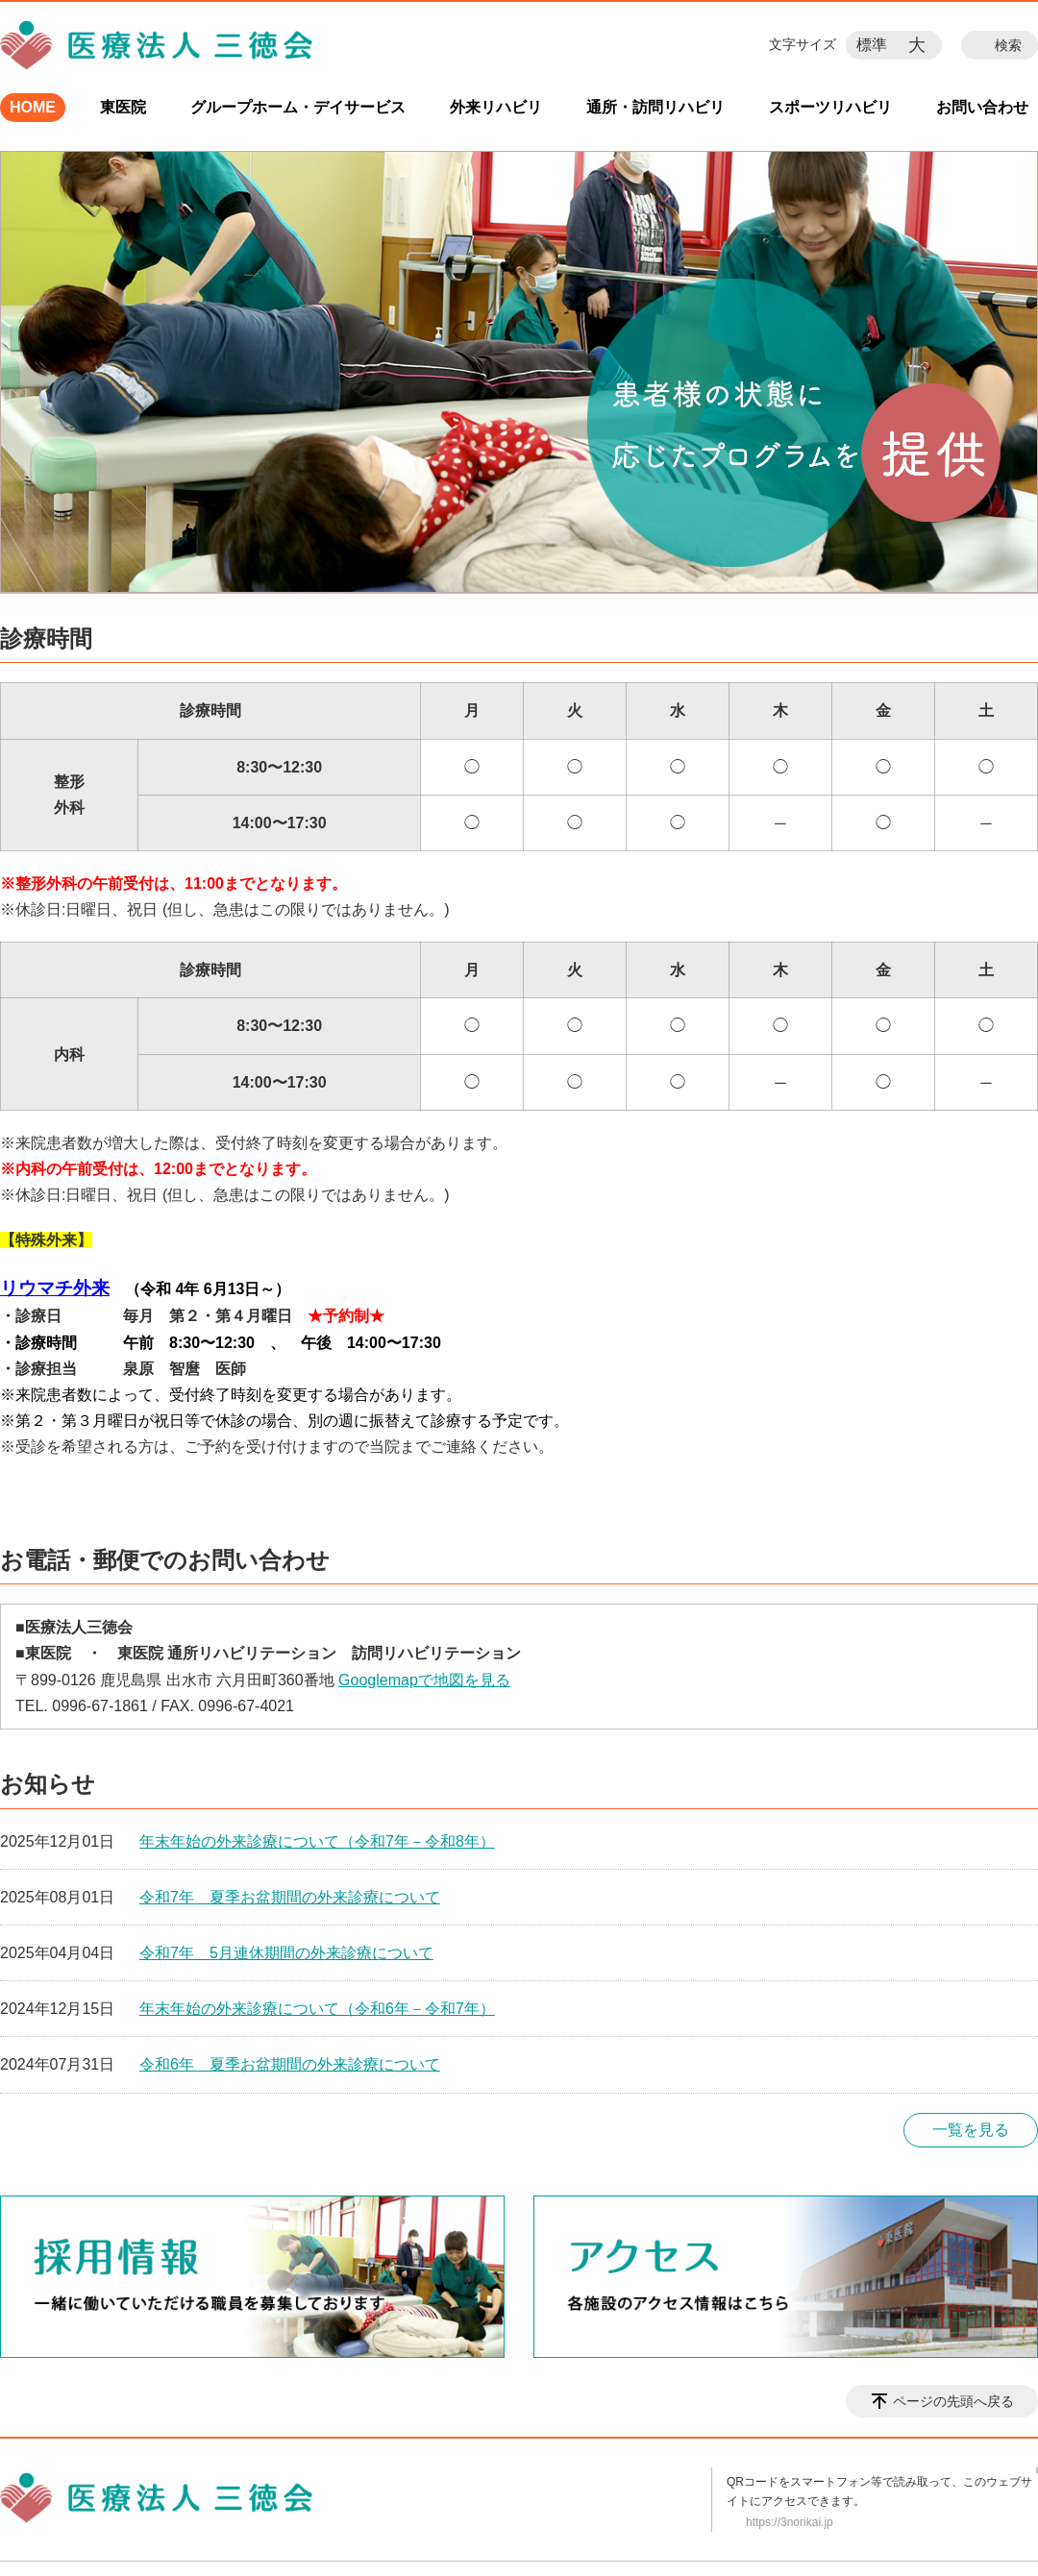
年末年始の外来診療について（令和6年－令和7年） (317, 2008)
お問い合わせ (982, 107)
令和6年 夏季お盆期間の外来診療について (289, 2064)
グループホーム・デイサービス (298, 107)
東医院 (123, 107)
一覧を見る (970, 2130)
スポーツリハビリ (830, 107)
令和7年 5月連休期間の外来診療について (286, 1953)
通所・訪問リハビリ (655, 107)
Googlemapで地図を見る (424, 1680)
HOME (33, 107)
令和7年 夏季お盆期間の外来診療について (289, 1897)
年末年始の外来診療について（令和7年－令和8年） (317, 1841)
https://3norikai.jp (789, 2522)
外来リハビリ (496, 107)
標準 (871, 45)
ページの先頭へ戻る (953, 2401)
